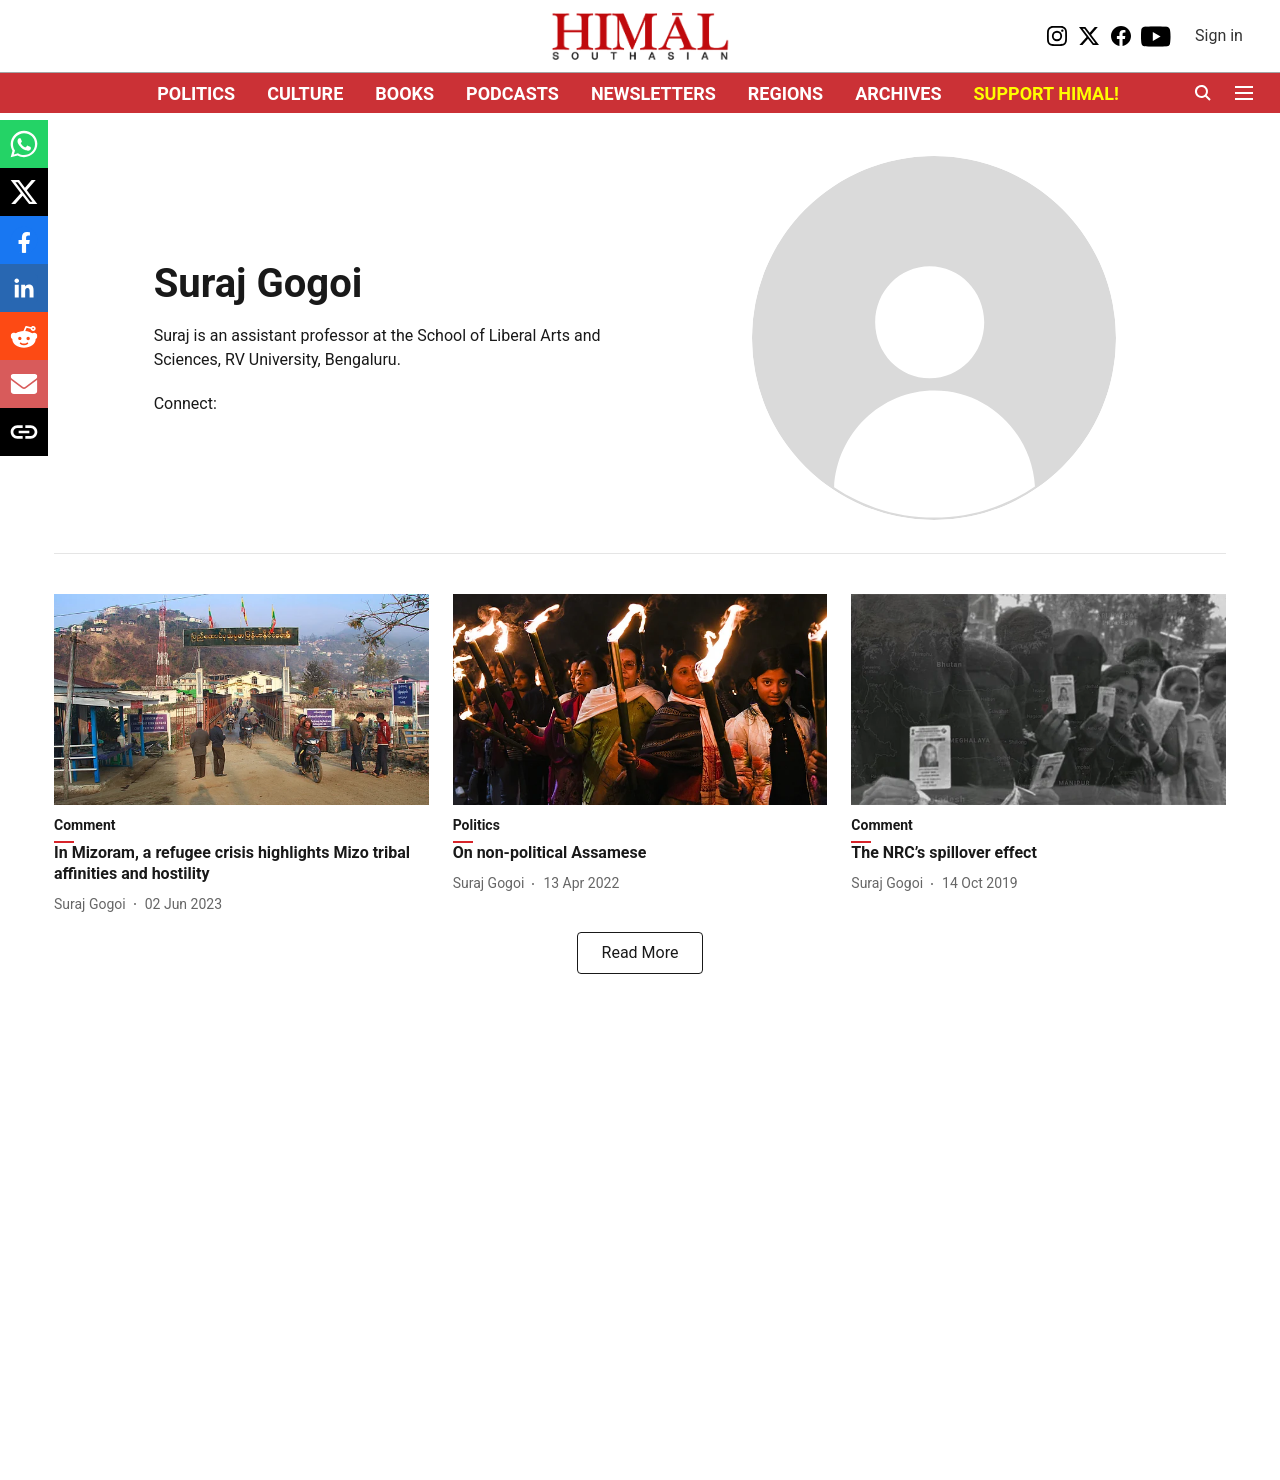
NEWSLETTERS (653, 93)
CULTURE (305, 93)
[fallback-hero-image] (241, 699)
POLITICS (196, 93)
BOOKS (404, 93)
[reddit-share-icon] (24, 346)
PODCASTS (512, 93)
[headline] (241, 864)
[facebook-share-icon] (24, 250)
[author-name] (94, 904)
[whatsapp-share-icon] (24, 154)
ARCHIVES (898, 93)
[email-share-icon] (24, 394)
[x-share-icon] (24, 202)
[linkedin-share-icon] (24, 298)
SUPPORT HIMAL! (1046, 93)
